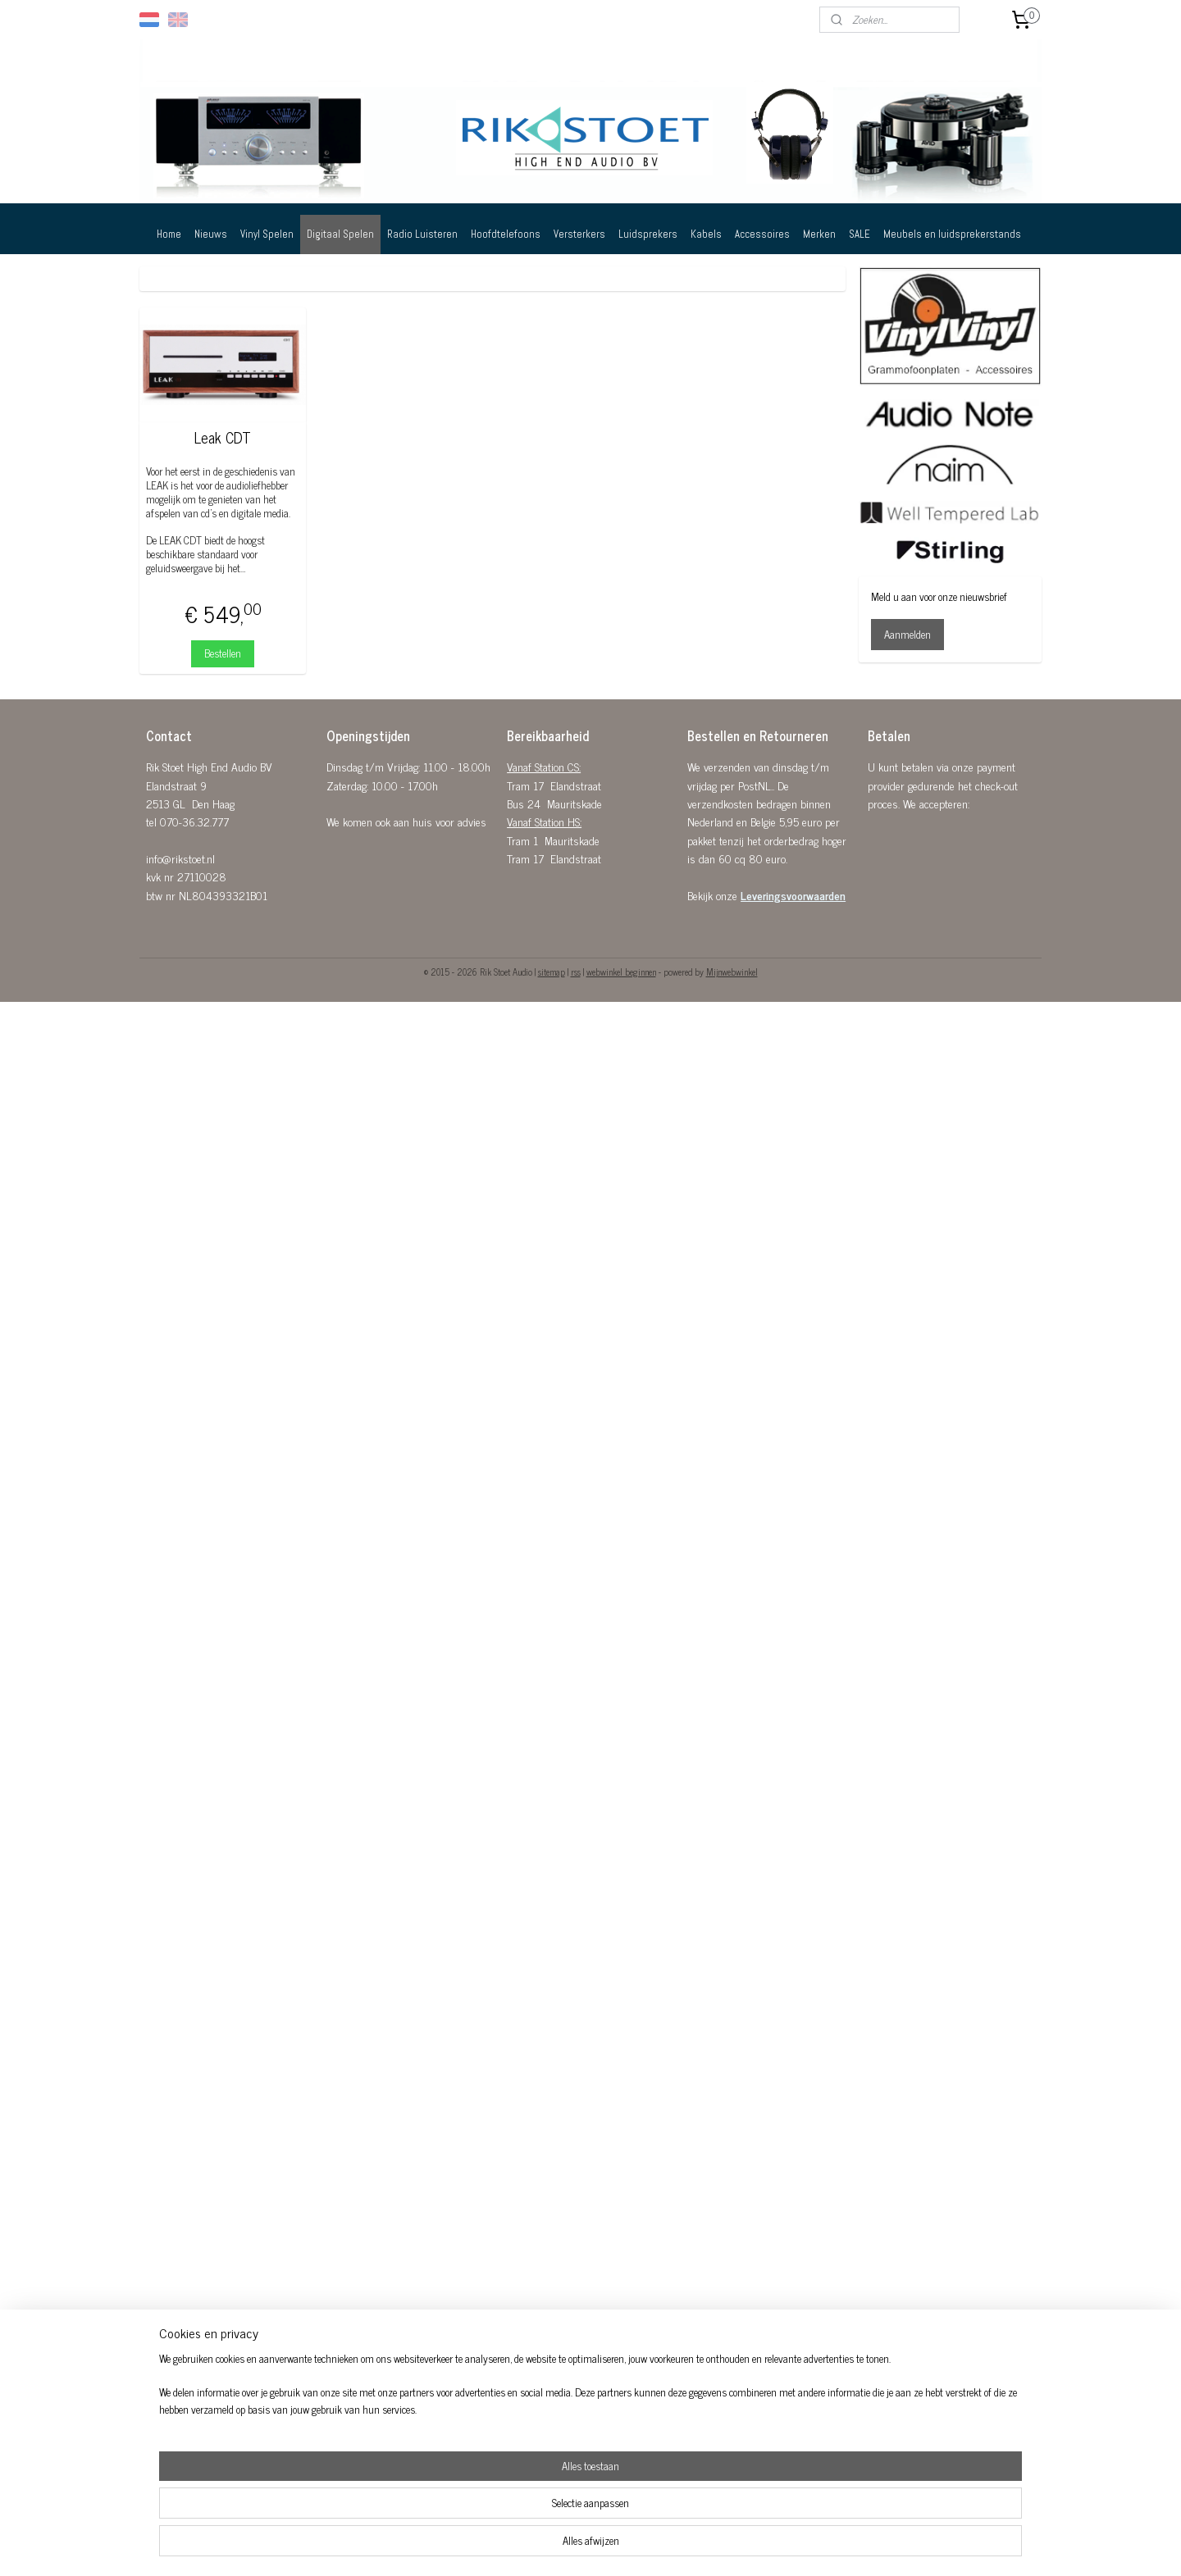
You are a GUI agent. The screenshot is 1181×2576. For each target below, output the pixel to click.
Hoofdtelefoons (505, 234)
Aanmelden (907, 634)
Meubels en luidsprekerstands (952, 234)
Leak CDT (222, 438)
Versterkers (579, 234)
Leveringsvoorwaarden (793, 894)
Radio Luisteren (422, 234)
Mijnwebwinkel (732, 971)
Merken (819, 234)
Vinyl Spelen (267, 234)
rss (576, 971)
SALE (859, 234)
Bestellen (222, 653)
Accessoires (762, 234)
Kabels (706, 234)
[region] (482, 2523)
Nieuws (210, 234)
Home (169, 234)
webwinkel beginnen (621, 971)
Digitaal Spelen (340, 234)
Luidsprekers (647, 234)
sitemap (551, 971)
